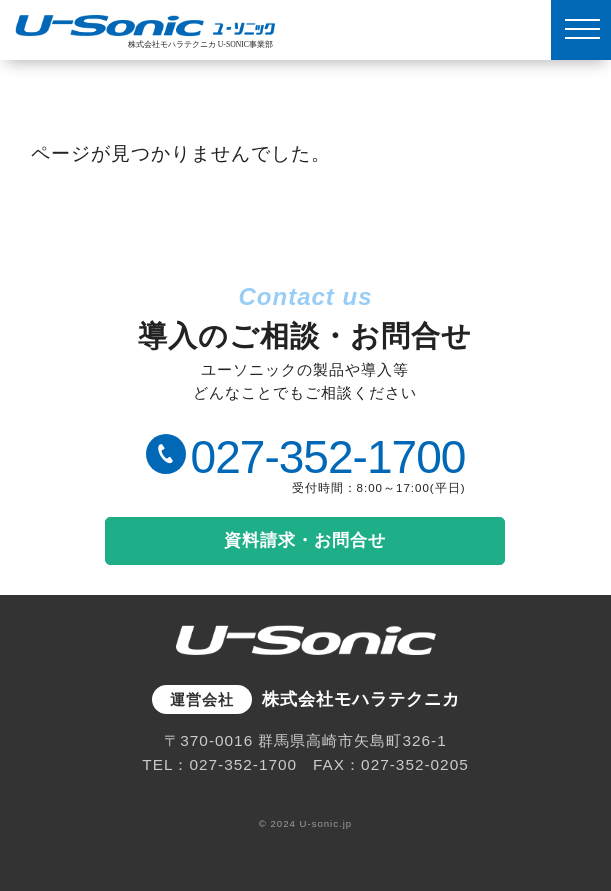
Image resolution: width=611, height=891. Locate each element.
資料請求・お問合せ (305, 540)
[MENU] (581, 30)
